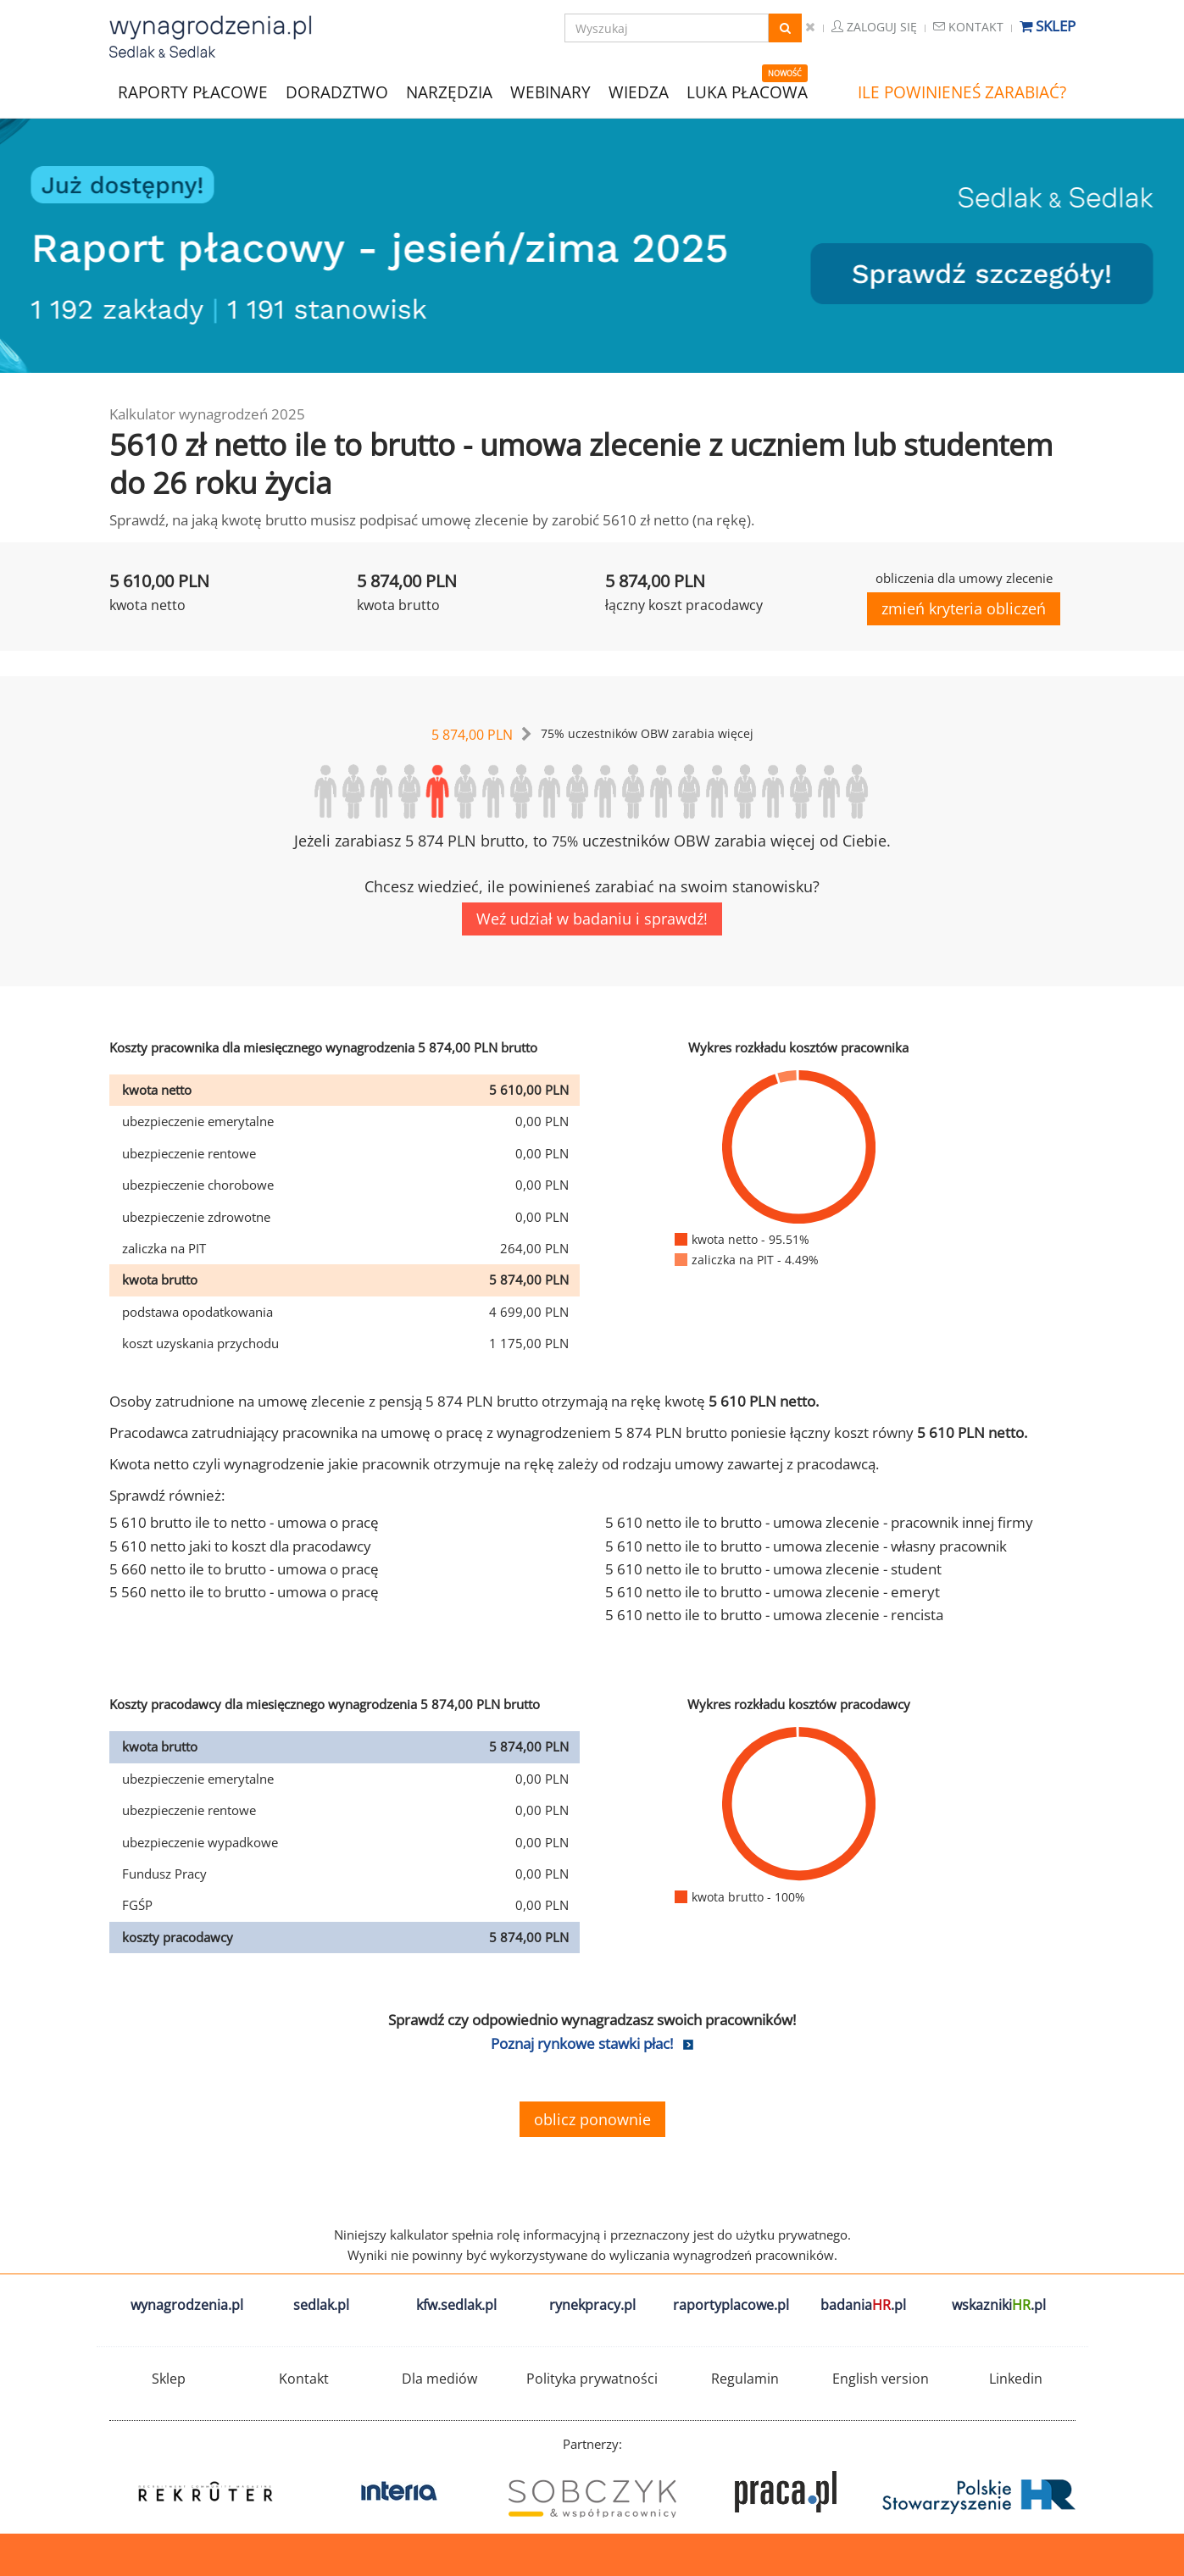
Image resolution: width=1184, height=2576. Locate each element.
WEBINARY (550, 91)
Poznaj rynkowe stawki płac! (582, 2043)
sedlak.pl (321, 2305)
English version (880, 2378)
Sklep (1048, 26)
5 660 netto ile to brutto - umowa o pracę (244, 1569)
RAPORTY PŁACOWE (193, 91)
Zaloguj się (874, 27)
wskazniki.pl (999, 2305)
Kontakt (968, 27)
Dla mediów (439, 2378)
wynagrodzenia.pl (187, 2305)
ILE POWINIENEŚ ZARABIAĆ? (962, 92)
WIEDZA (639, 92)
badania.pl (863, 2305)
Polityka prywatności (592, 2378)
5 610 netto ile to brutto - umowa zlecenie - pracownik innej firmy (819, 1522)
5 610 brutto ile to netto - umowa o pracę (244, 1522)
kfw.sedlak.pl (456, 2305)
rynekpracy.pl (592, 2305)
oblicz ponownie (592, 2119)
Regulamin (745, 2378)
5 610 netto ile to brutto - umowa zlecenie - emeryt (772, 1592)
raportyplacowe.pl (731, 2305)
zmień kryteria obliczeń (963, 608)
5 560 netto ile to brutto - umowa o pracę (244, 1592)
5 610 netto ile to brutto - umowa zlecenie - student (773, 1569)
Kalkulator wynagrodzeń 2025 (207, 414)
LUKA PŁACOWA (747, 92)
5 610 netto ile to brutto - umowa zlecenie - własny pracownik (806, 1546)
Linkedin (1015, 2378)
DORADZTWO (337, 92)
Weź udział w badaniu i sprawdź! (592, 918)
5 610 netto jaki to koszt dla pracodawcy (240, 1546)
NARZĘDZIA (449, 91)
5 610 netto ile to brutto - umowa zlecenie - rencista (774, 1614)
